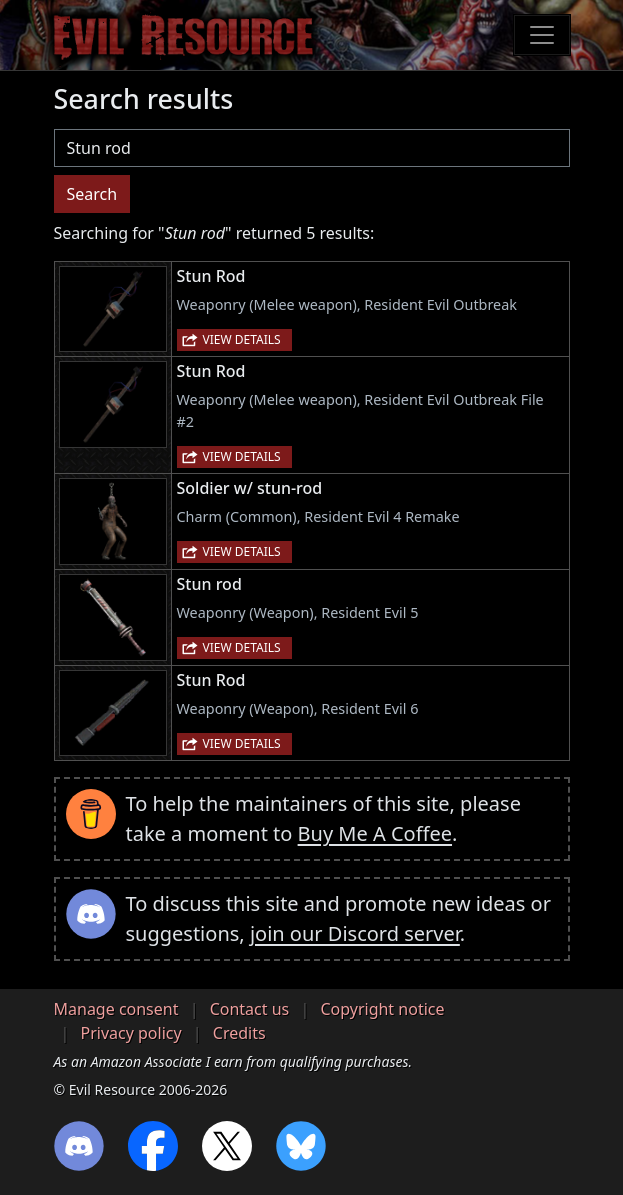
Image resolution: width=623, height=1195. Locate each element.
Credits (239, 1033)
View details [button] (242, 339)
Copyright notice (382, 1009)
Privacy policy (131, 1033)
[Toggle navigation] (542, 35)
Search (92, 194)
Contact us (250, 1009)
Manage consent (116, 1009)
